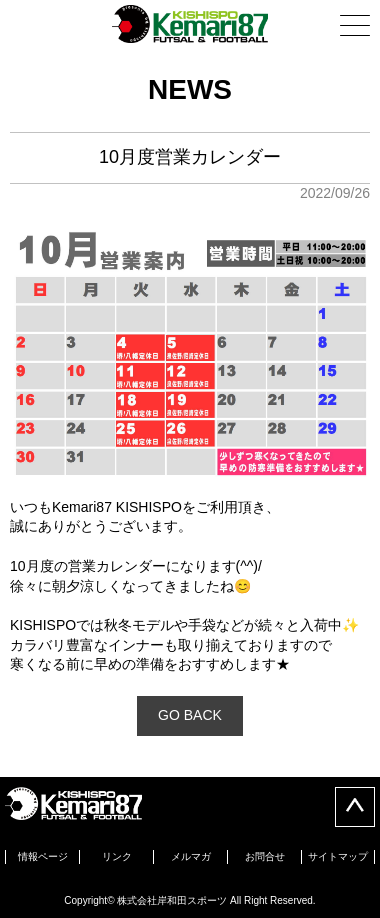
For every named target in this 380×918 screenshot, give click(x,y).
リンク (117, 856)
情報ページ (43, 856)
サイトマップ (338, 856)
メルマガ (191, 856)
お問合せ (265, 856)
